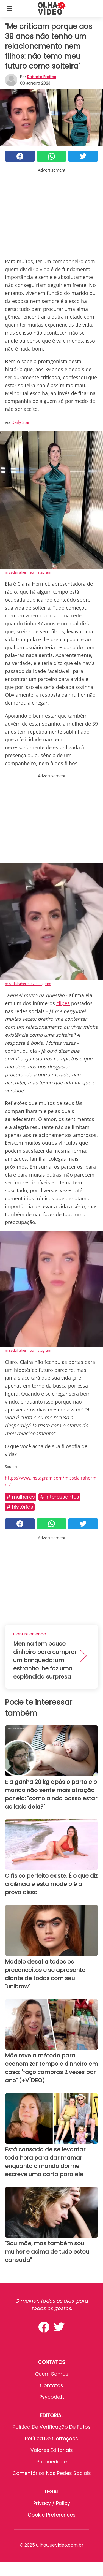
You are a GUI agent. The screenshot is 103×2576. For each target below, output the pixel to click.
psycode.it (51, 2396)
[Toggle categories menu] (9, 8)
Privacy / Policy (51, 2503)
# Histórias (19, 1506)
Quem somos (51, 2373)
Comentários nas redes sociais (51, 2473)
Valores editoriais (51, 2450)
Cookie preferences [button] (52, 2514)
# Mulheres (20, 1496)
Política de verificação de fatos (52, 2426)
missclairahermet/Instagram (28, 572)
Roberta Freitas (41, 77)
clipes (63, 1003)
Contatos (51, 2385)
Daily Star (21, 422)
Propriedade (52, 2461)
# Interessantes (59, 1496)
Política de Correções (51, 2438)
